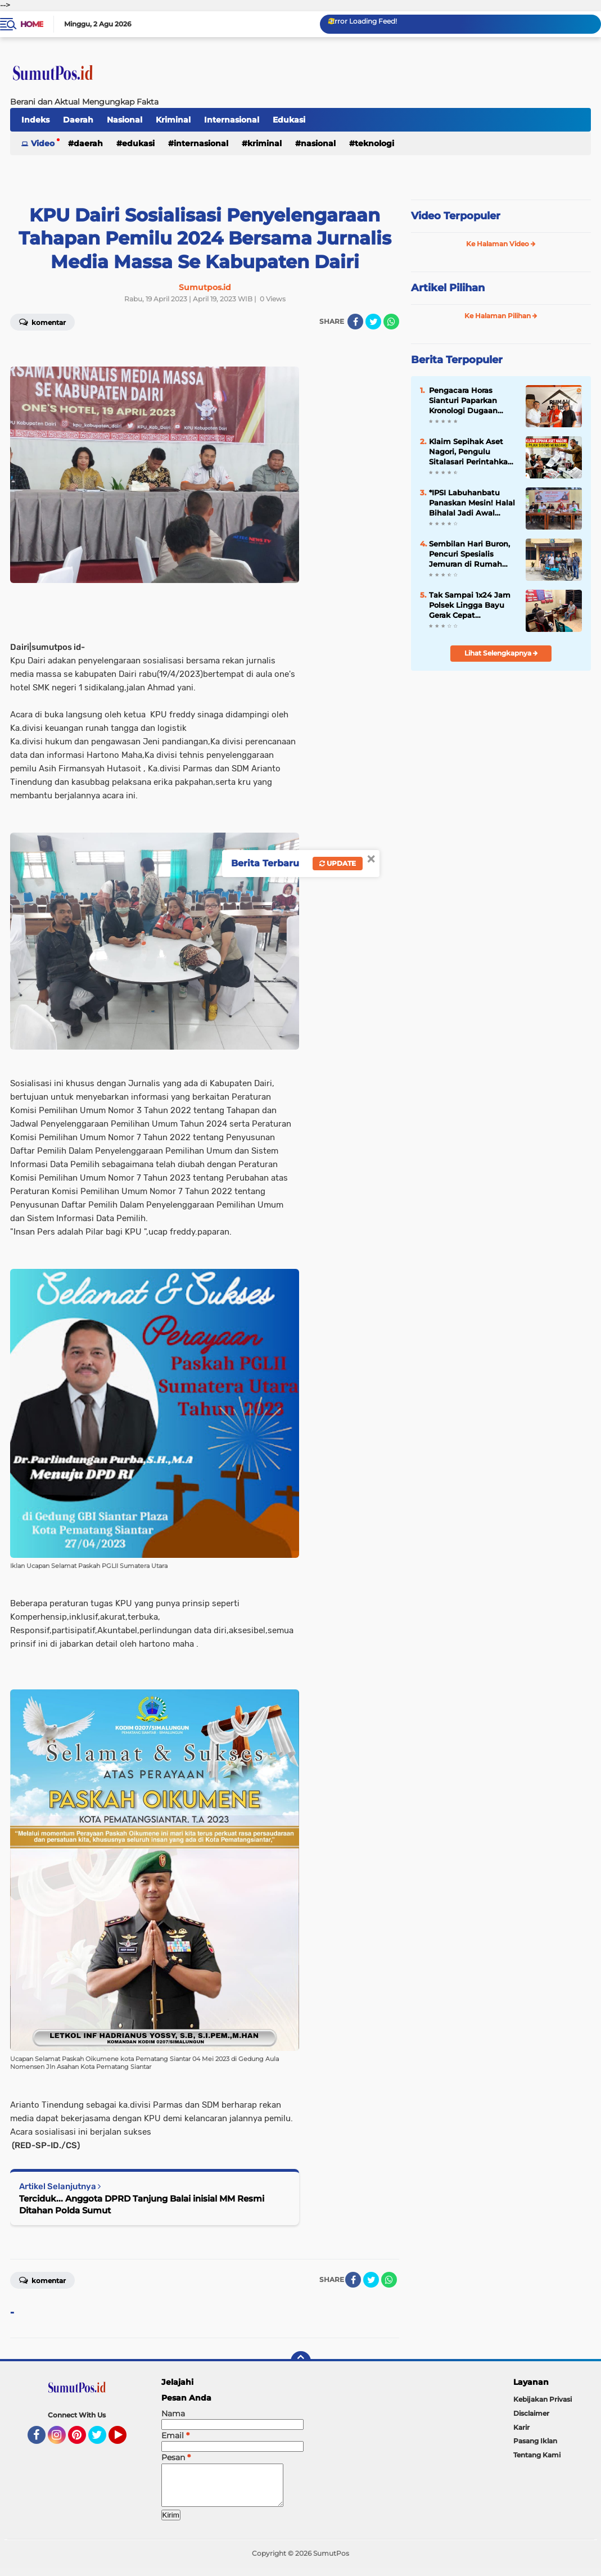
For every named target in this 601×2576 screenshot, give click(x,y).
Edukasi (289, 120)
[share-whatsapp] (391, 321)
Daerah (78, 120)
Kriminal (173, 120)
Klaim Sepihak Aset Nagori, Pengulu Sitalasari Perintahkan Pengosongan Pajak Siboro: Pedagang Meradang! (471, 452)
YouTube (125, 2440)
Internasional (231, 120)
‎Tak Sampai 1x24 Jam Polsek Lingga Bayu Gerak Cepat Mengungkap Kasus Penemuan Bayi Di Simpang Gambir (469, 605)
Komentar (42, 2280)
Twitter (102, 2440)
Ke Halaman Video (501, 243)
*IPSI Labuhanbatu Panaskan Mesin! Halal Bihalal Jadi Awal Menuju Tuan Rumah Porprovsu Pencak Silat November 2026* (473, 503)
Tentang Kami (537, 2455)
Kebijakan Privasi (542, 2399)
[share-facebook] (355, 321)
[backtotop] (301, 2361)
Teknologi (374, 143)
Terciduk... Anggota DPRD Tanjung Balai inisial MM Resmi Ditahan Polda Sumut (141, 2204)
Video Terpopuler (455, 216)
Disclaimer (531, 2413)
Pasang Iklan (535, 2441)
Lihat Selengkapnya (501, 653)
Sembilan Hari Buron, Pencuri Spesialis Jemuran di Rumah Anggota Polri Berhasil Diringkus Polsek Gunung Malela (471, 554)
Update (337, 863)
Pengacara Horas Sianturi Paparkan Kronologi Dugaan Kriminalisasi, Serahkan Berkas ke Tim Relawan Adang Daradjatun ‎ (473, 401)
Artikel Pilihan (448, 288)
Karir (521, 2427)
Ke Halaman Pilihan (500, 315)
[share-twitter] (373, 321)
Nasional (124, 120)
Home (31, 24)
